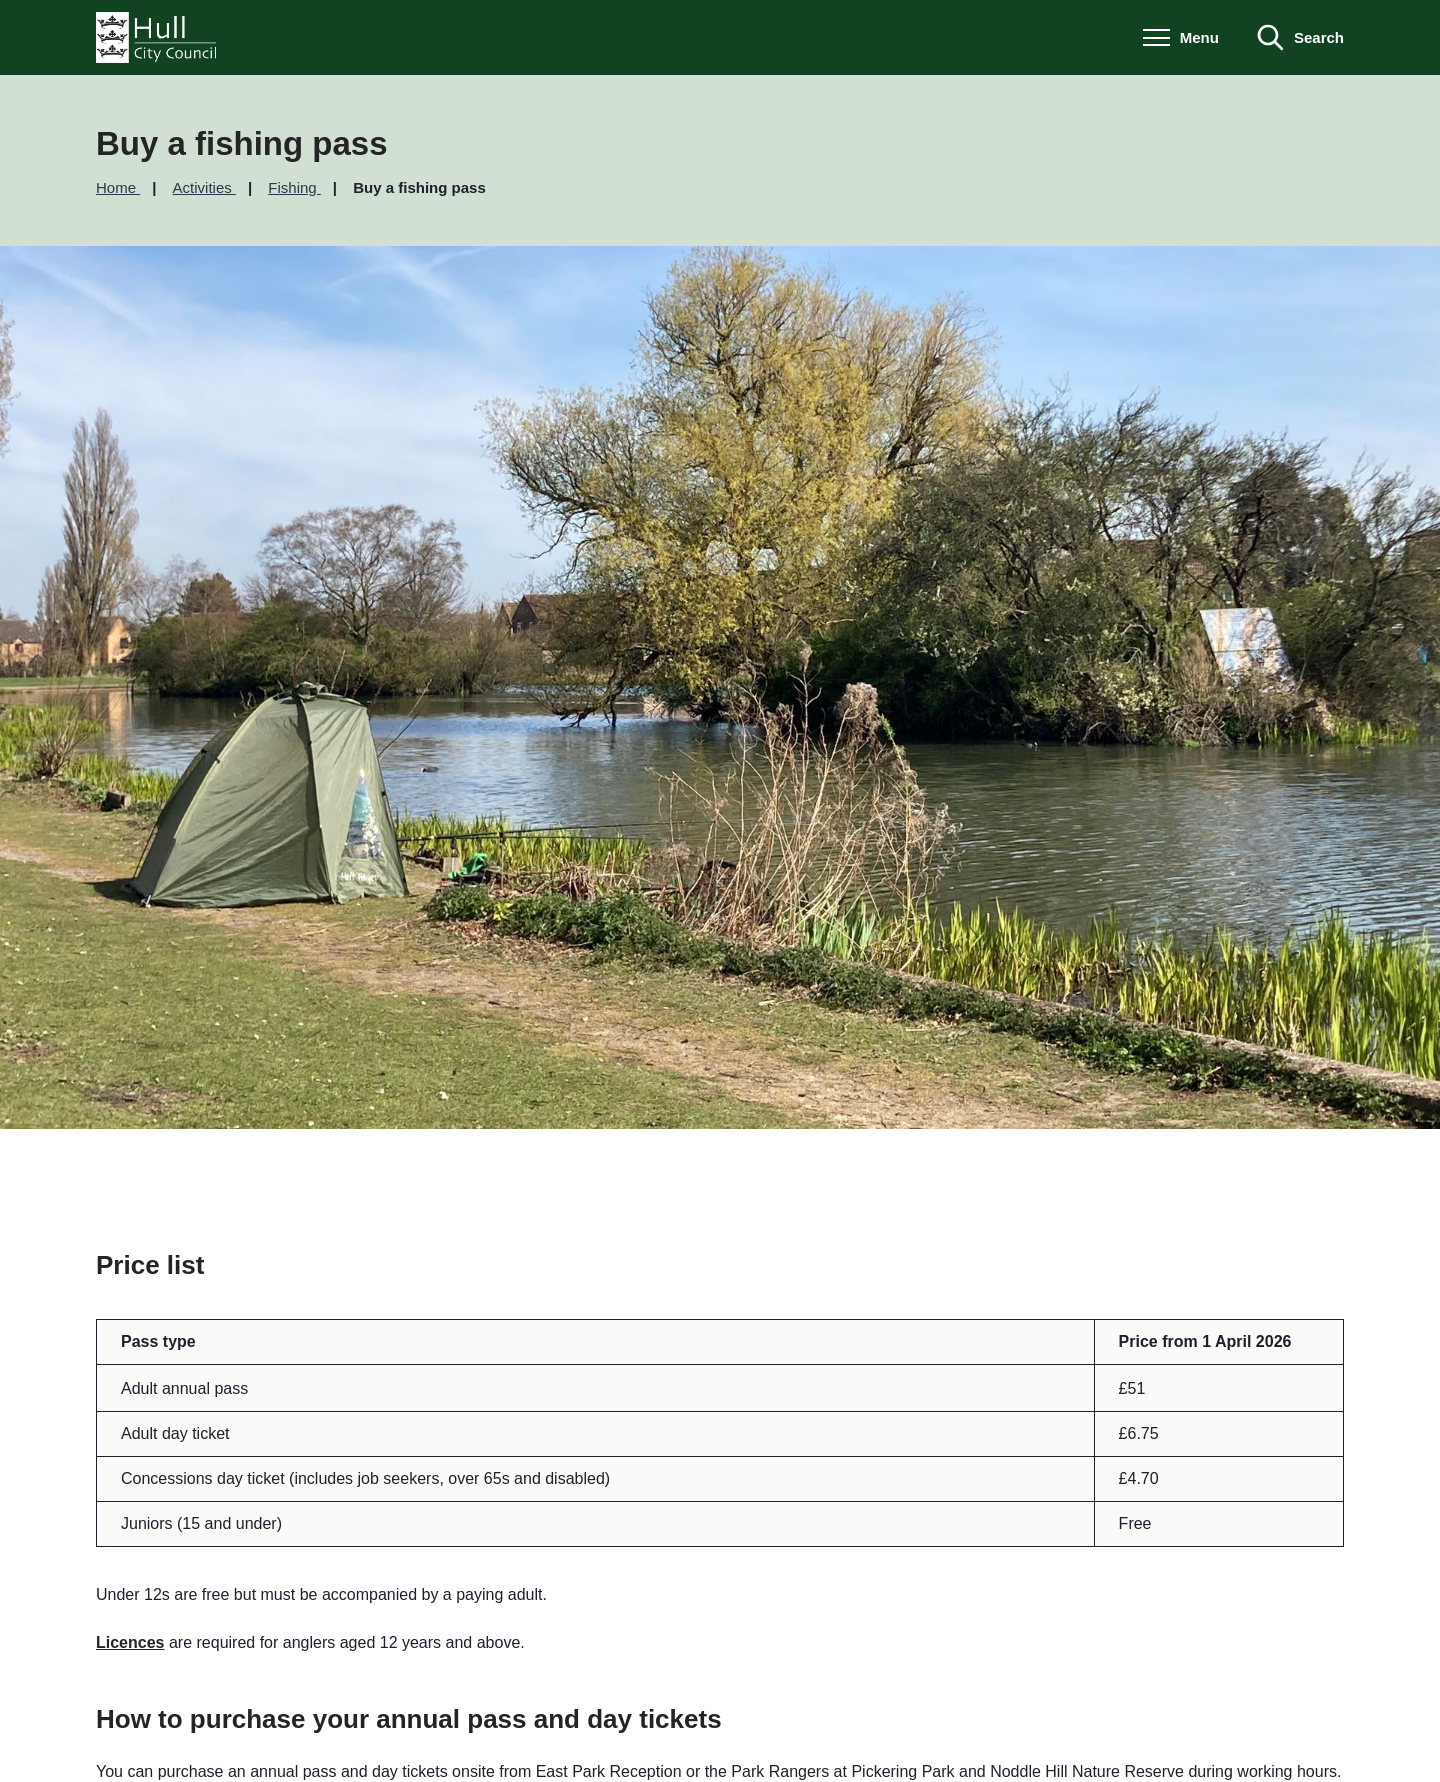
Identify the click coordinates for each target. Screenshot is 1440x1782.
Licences (130, 1642)
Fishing (294, 187)
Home (118, 187)
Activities (204, 187)
